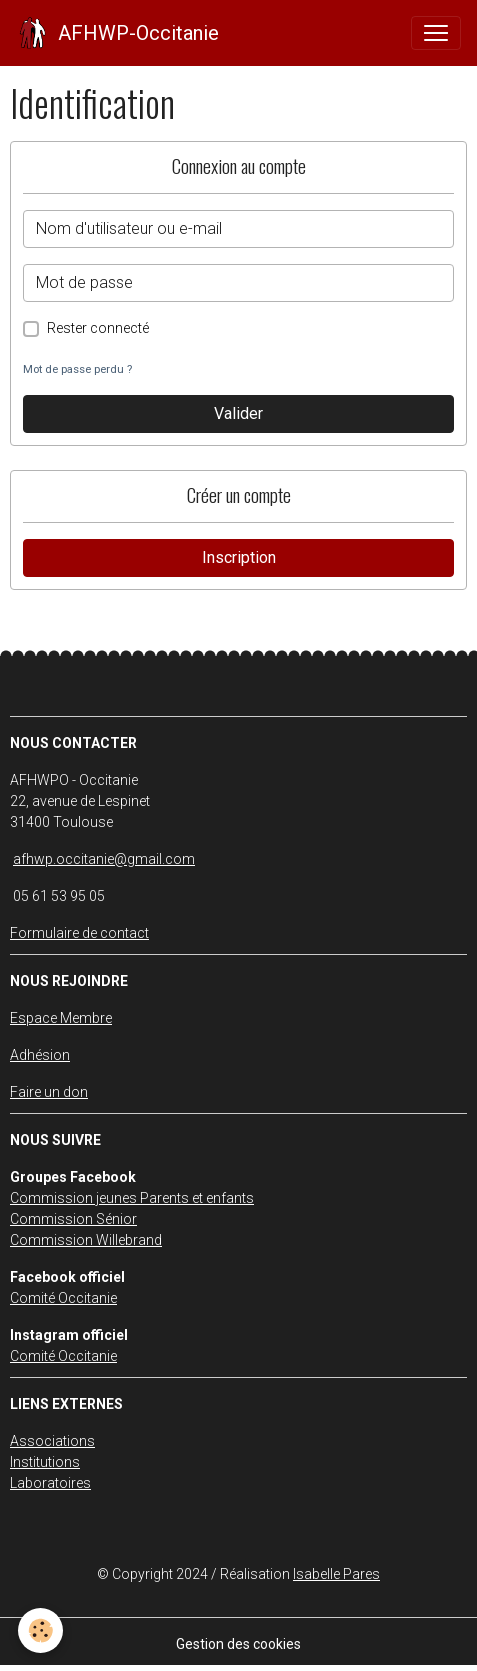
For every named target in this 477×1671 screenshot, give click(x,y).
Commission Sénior (73, 1219)
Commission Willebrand (86, 1240)
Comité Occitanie (63, 1298)
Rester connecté (98, 328)
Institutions (45, 1462)
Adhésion (40, 1055)
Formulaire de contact (79, 933)
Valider (238, 413)
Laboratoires (50, 1483)
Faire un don (49, 1092)
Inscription (239, 557)
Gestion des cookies (238, 1644)
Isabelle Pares (336, 1574)
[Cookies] (40, 1630)
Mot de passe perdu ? (77, 369)
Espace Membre (61, 1018)
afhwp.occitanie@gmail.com (104, 859)
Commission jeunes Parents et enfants (132, 1198)
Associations (52, 1441)
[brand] (117, 33)
